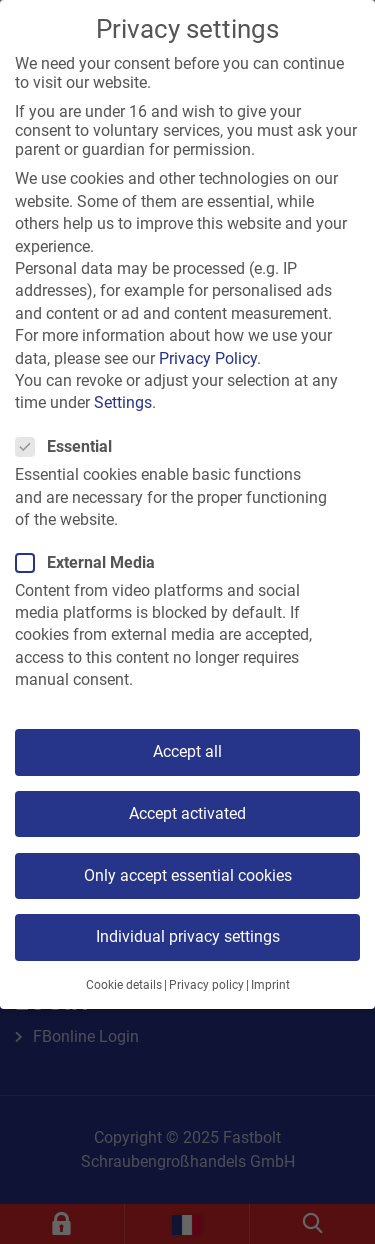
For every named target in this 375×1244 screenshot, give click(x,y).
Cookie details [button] (124, 985)
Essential (70, 446)
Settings (123, 402)
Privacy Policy (208, 358)
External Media (91, 562)
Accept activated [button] (187, 813)
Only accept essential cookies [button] (188, 875)
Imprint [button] (270, 985)
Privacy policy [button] (206, 985)
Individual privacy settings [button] (188, 936)
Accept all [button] (187, 751)
